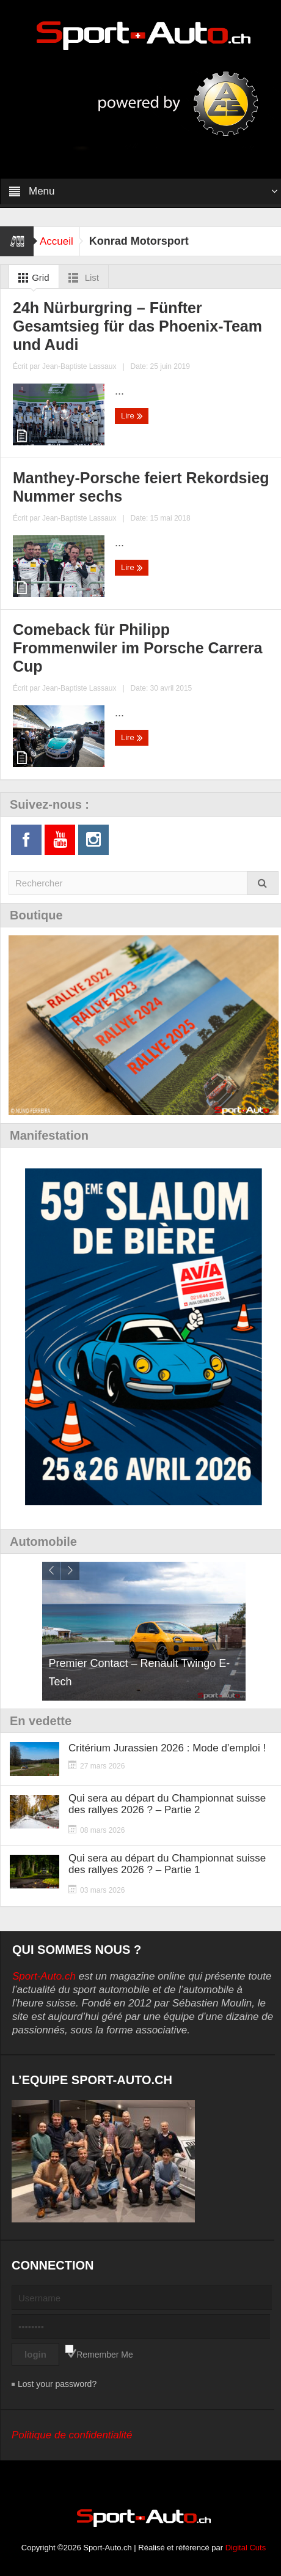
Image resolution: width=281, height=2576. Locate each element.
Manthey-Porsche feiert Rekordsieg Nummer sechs (141, 487)
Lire (132, 415)
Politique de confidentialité (72, 2435)
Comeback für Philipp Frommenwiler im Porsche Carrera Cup (138, 648)
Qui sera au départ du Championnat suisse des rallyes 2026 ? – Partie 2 (167, 1804)
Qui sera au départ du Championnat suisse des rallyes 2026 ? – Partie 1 (167, 1864)
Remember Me (104, 2354)
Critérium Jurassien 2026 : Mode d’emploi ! (167, 1748)
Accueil (56, 241)
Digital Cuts (245, 2547)
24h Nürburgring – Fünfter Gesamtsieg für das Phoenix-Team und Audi (137, 326)
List (82, 278)
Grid (31, 278)
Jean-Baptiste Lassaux (79, 366)
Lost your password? (57, 2384)
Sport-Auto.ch (44, 1976)
